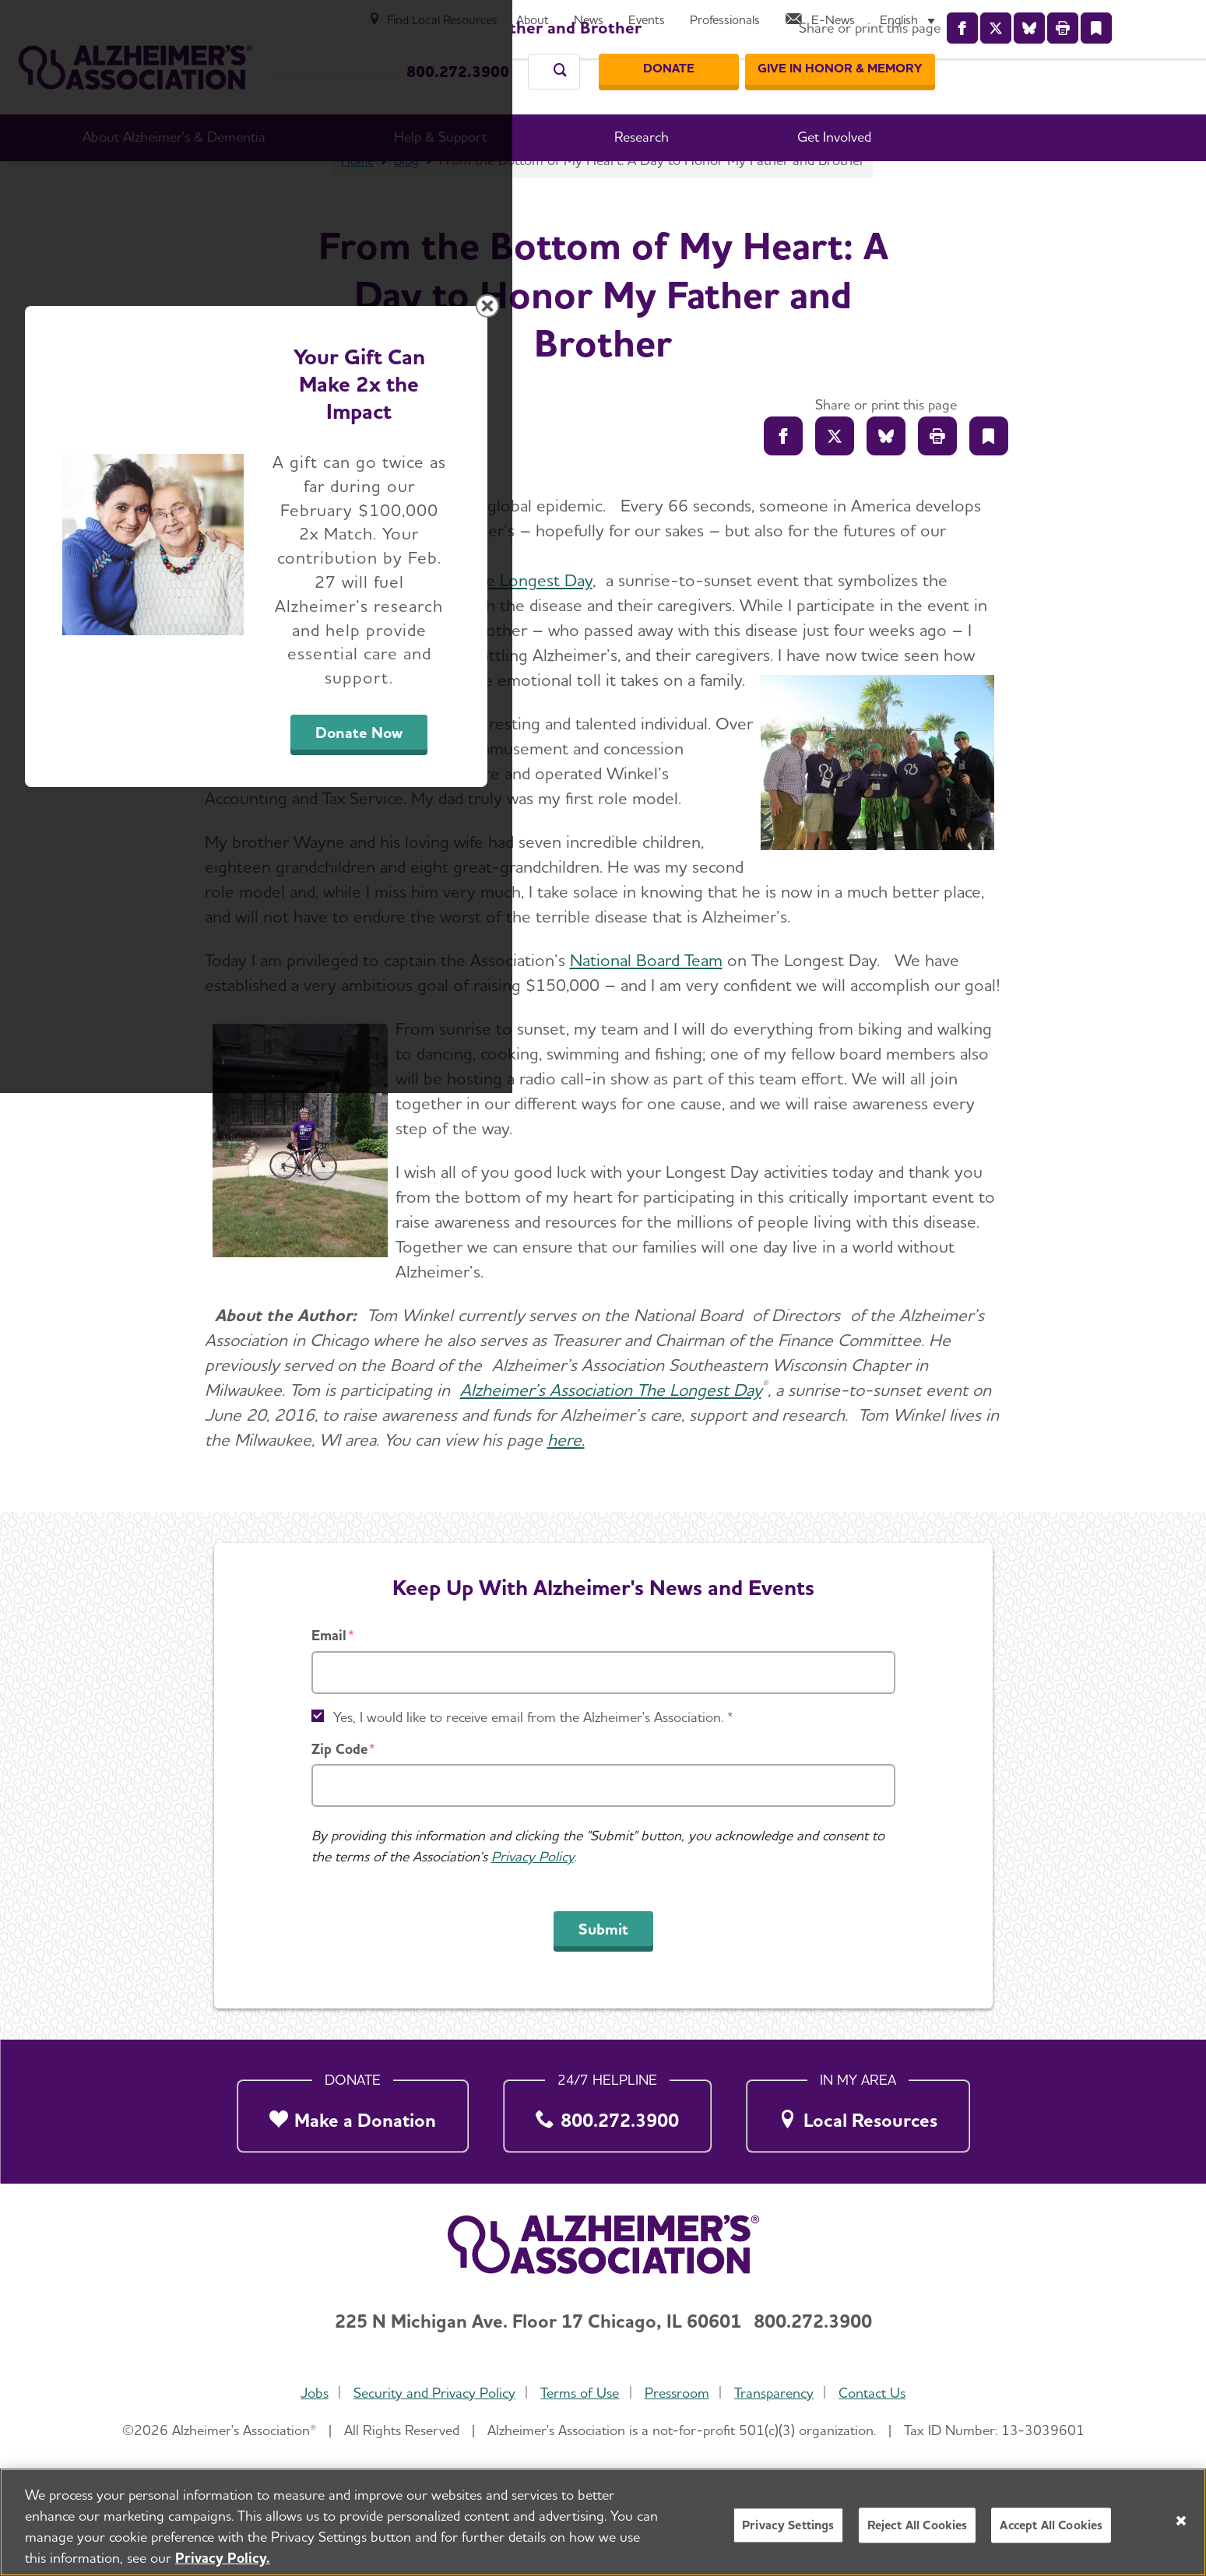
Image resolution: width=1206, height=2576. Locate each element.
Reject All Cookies (917, 2525)
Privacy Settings (788, 2525)
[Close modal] (973, 1088)
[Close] (1181, 2521)
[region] (603, 2522)
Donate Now (775, 1432)
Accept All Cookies (1051, 2525)
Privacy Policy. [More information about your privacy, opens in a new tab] (222, 2558)
